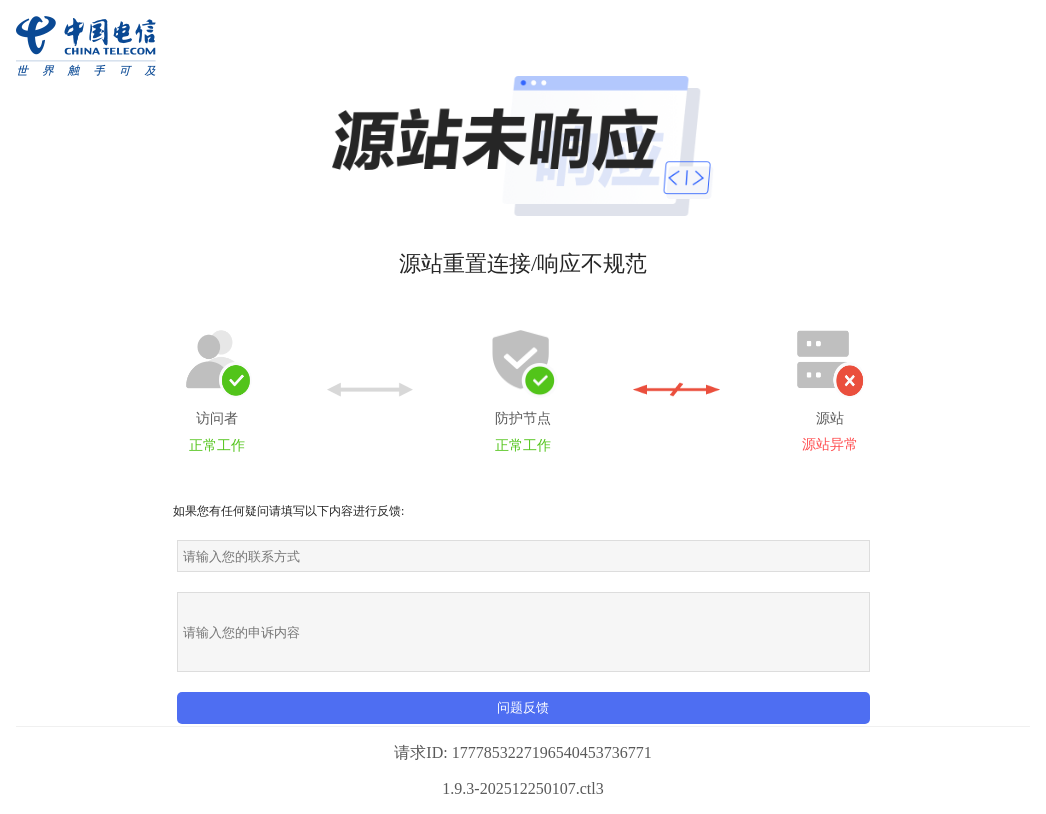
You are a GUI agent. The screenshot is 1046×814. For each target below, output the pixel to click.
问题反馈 (523, 707)
